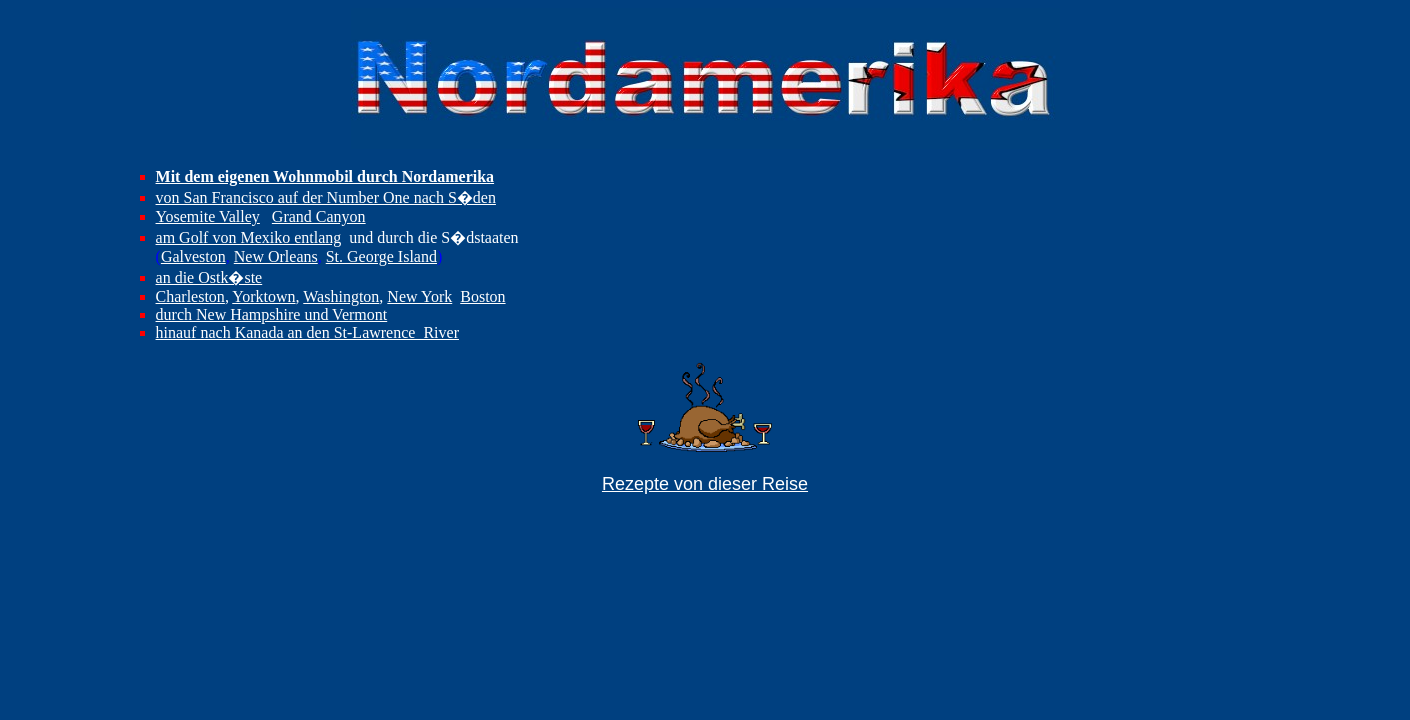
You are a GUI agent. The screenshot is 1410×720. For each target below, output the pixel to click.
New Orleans (276, 256)
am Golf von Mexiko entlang (249, 237)
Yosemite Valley (208, 216)
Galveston (193, 256)
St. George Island (381, 256)
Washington (341, 296)
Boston (482, 296)
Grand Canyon (319, 216)
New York (419, 296)
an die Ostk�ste (209, 277)
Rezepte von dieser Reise (705, 484)
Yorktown (263, 296)
